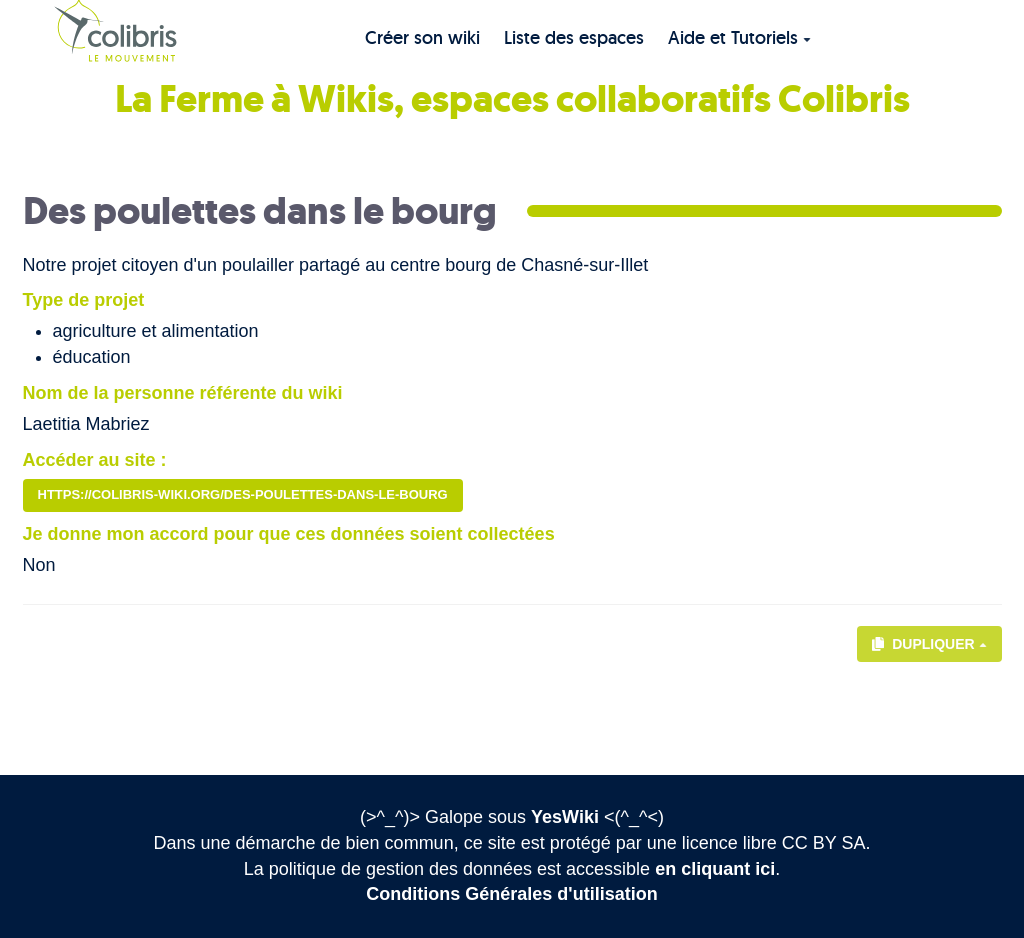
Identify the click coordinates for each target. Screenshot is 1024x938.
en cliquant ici (715, 869)
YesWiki (565, 817)
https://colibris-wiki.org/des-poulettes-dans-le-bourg (243, 494)
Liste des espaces (574, 37)
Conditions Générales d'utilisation (511, 894)
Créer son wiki (422, 37)
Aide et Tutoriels (739, 37)
